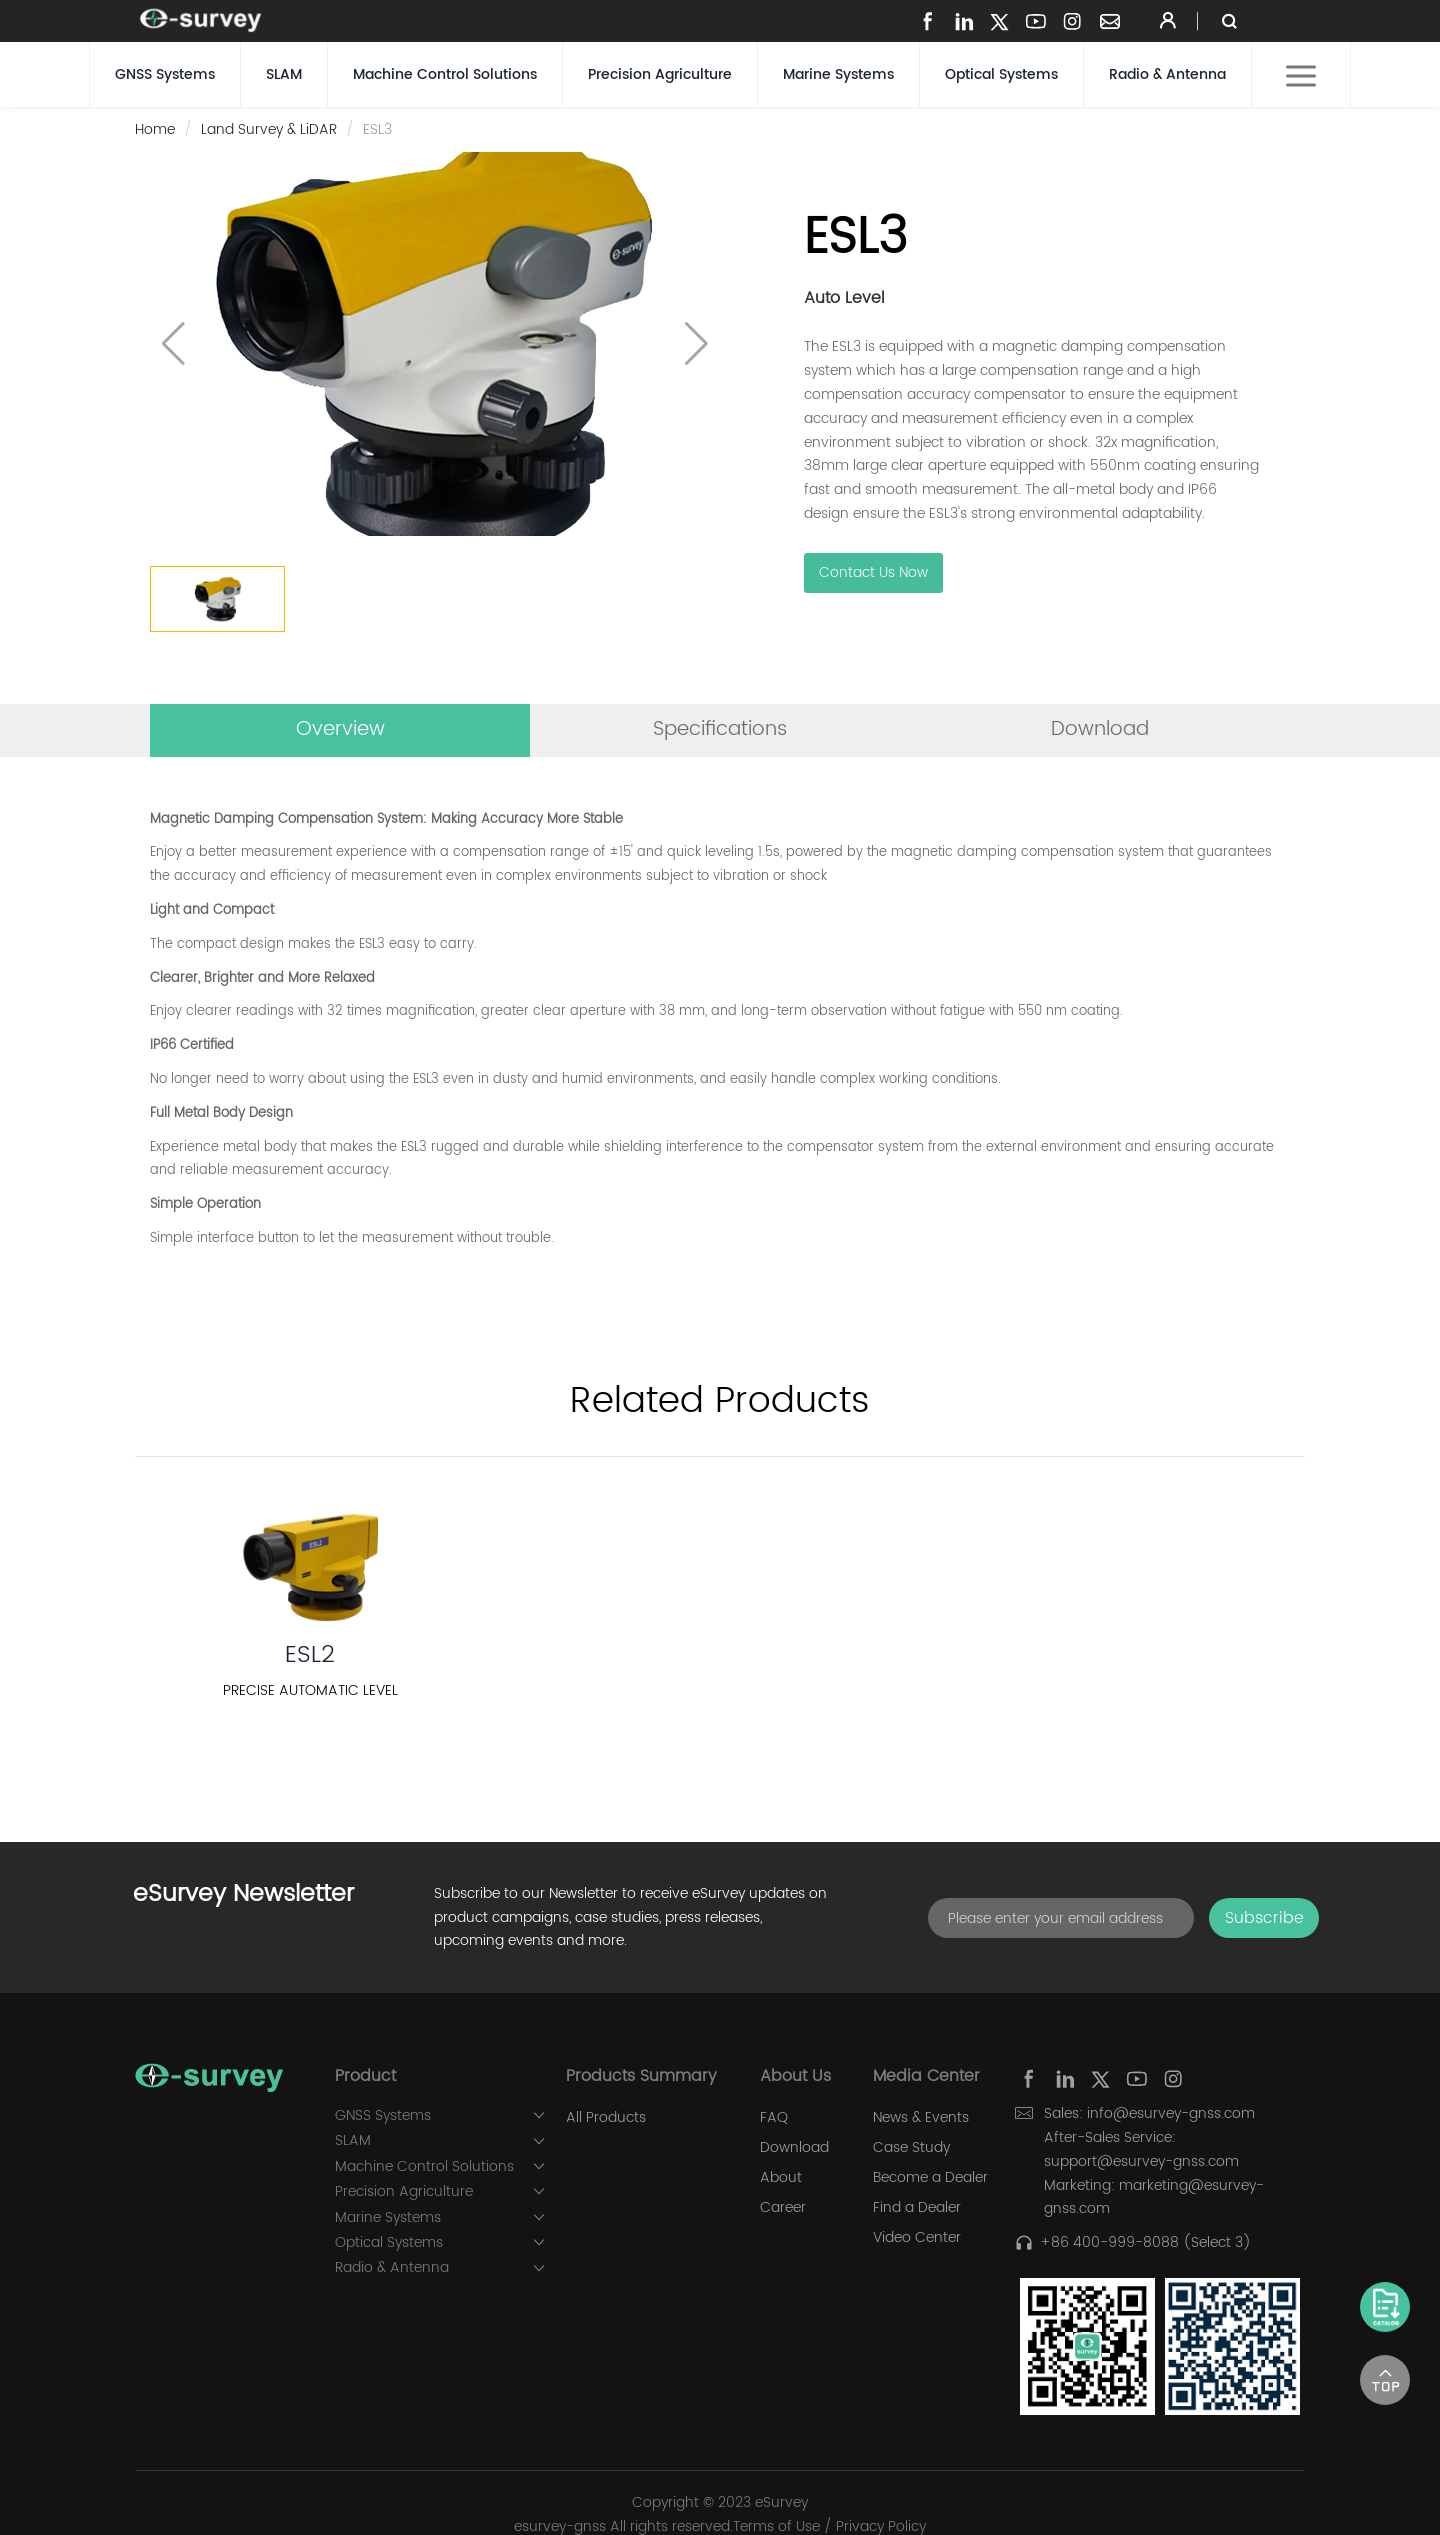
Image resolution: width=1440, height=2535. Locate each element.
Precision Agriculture (660, 74)
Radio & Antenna (1167, 74)
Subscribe (1264, 1918)
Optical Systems (1001, 74)
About (781, 2178)
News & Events (921, 2118)
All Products (606, 2118)
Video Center (917, 2238)
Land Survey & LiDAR (269, 129)
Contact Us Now (873, 573)
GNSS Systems (165, 74)
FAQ (774, 2118)
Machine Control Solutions (445, 74)
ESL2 (310, 1655)
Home (155, 129)
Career (783, 2208)
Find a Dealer (917, 2208)
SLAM (284, 74)
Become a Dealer (930, 2178)
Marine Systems (838, 74)
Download (794, 2148)
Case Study (911, 2148)
